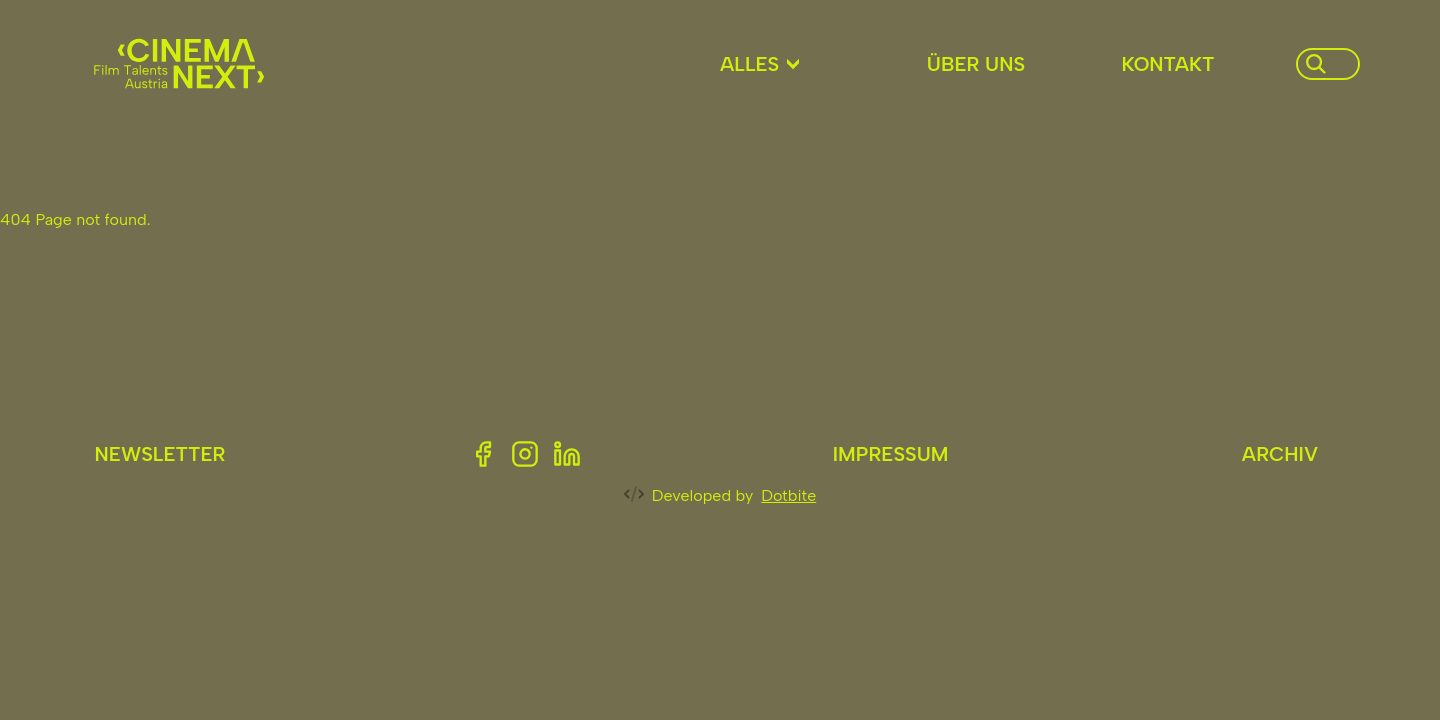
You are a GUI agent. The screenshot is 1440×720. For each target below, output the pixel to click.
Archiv (1280, 454)
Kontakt (1167, 64)
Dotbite (788, 495)
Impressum (891, 454)
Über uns (976, 64)
